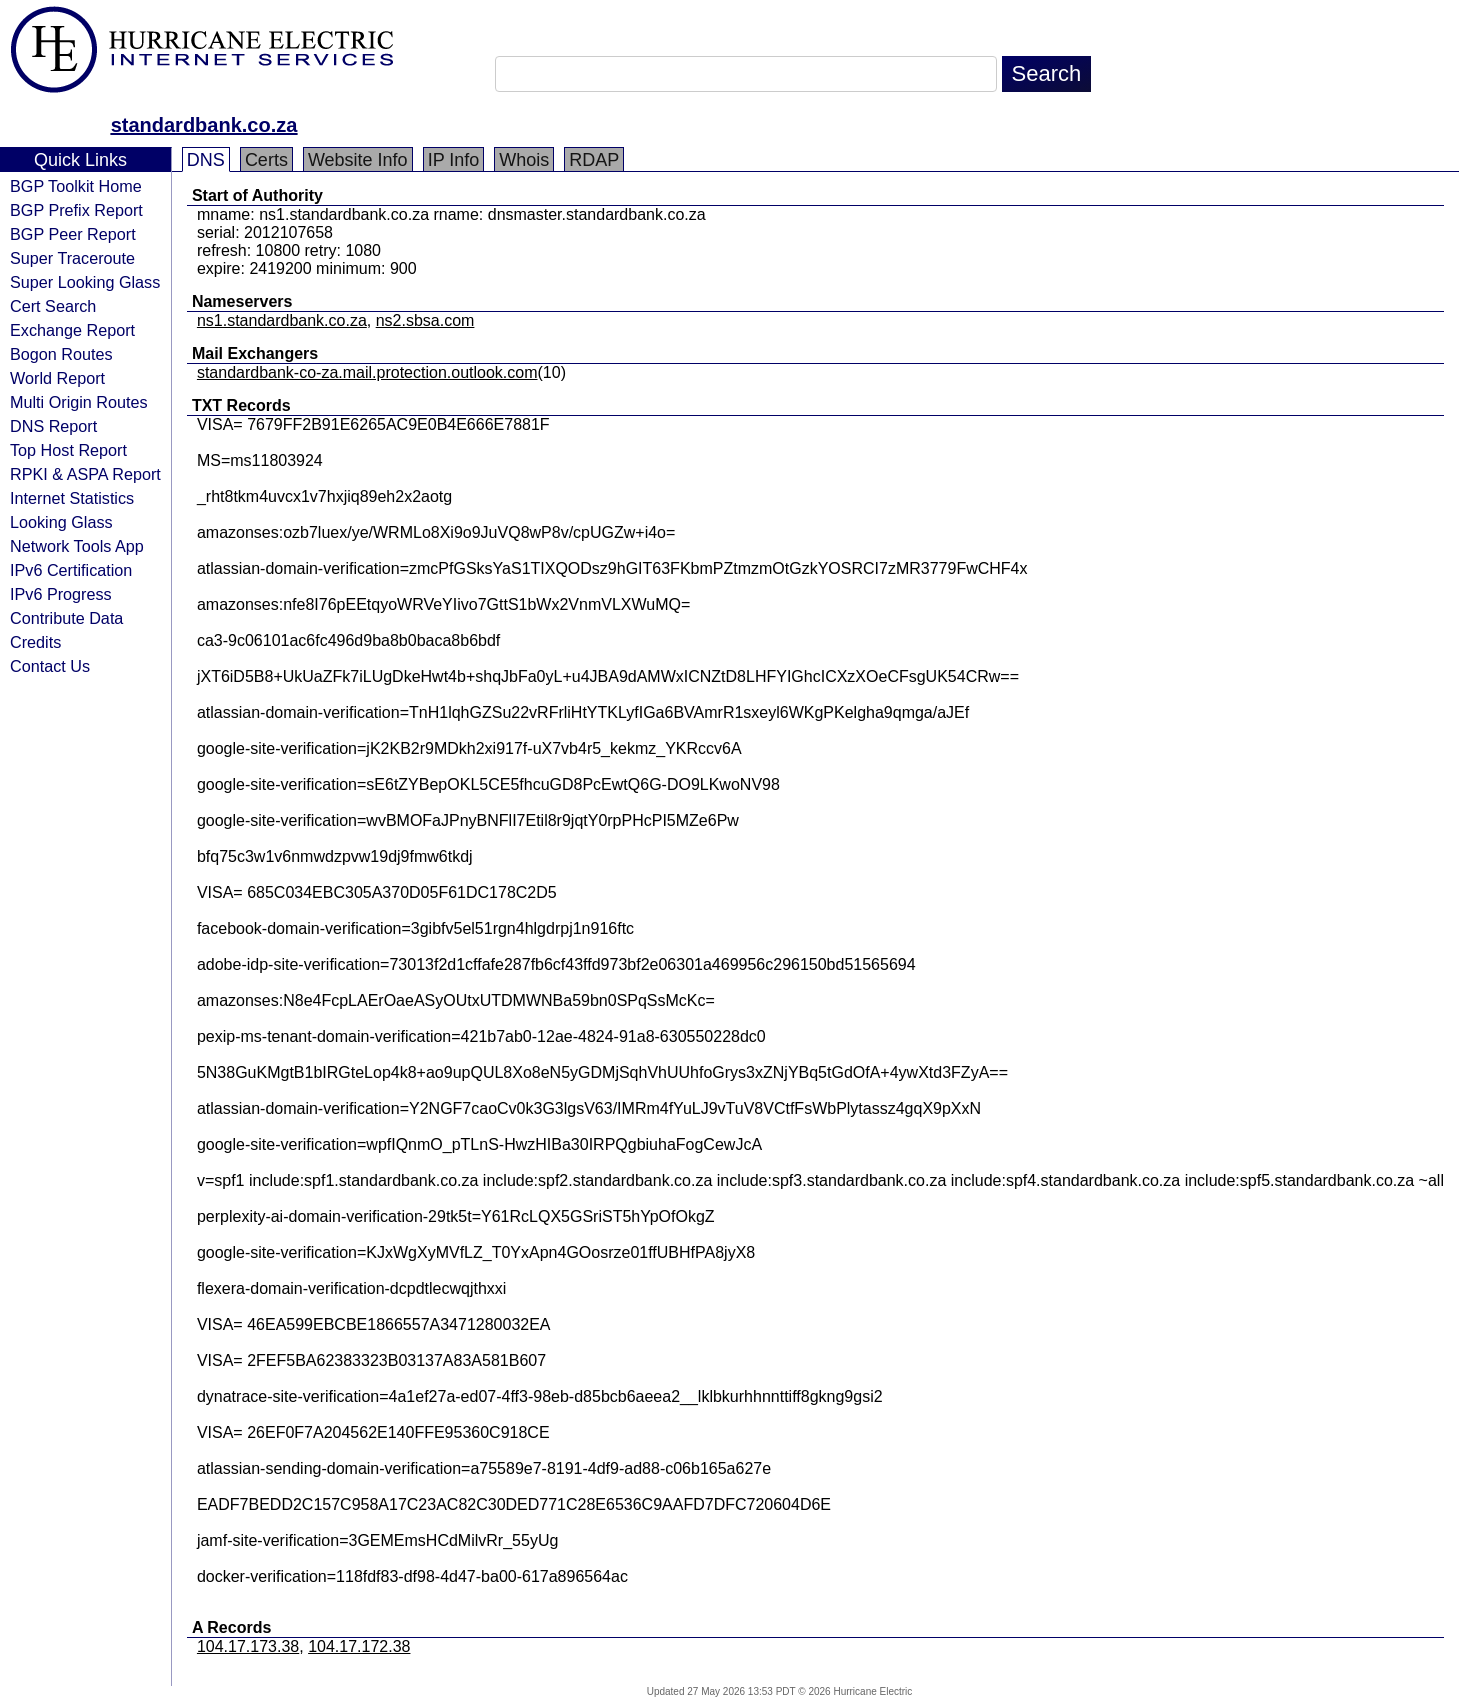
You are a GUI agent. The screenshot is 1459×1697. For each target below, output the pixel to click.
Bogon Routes (61, 354)
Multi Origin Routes (79, 402)
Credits (35, 642)
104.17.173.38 (248, 1646)
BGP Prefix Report (76, 210)
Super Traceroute (72, 258)
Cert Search (53, 306)
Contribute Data (66, 618)
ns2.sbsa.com (425, 320)
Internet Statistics (72, 498)
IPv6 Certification (71, 570)
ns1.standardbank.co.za (282, 320)
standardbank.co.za (204, 125)
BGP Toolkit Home (76, 186)
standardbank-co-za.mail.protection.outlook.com (367, 372)
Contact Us (50, 666)
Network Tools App (77, 546)
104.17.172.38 (359, 1646)
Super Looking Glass (85, 282)
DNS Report (53, 426)
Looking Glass (61, 522)
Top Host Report (68, 450)
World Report (57, 378)
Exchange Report (72, 330)
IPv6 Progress (61, 594)
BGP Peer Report (73, 234)
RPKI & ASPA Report (85, 474)
